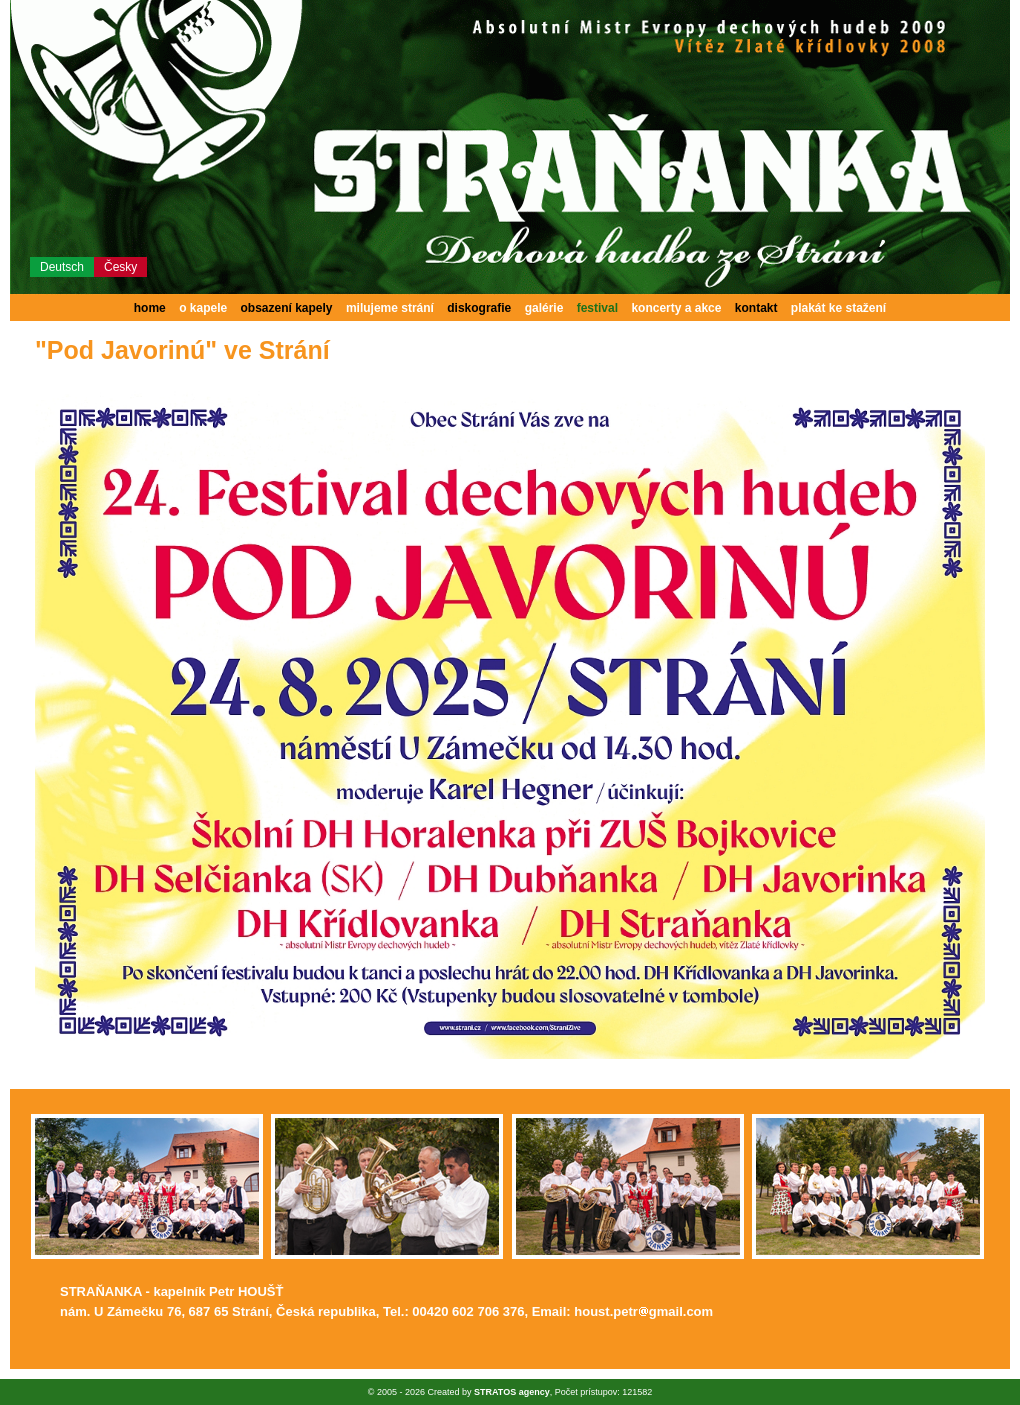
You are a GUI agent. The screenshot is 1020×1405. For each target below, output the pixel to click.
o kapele (203, 308)
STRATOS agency (512, 1392)
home (150, 308)
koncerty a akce (676, 308)
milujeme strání (390, 308)
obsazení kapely (287, 308)
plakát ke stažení (838, 308)
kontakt (756, 308)
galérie (544, 308)
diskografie (479, 308)
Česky (120, 267)
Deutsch (62, 267)
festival (597, 308)
